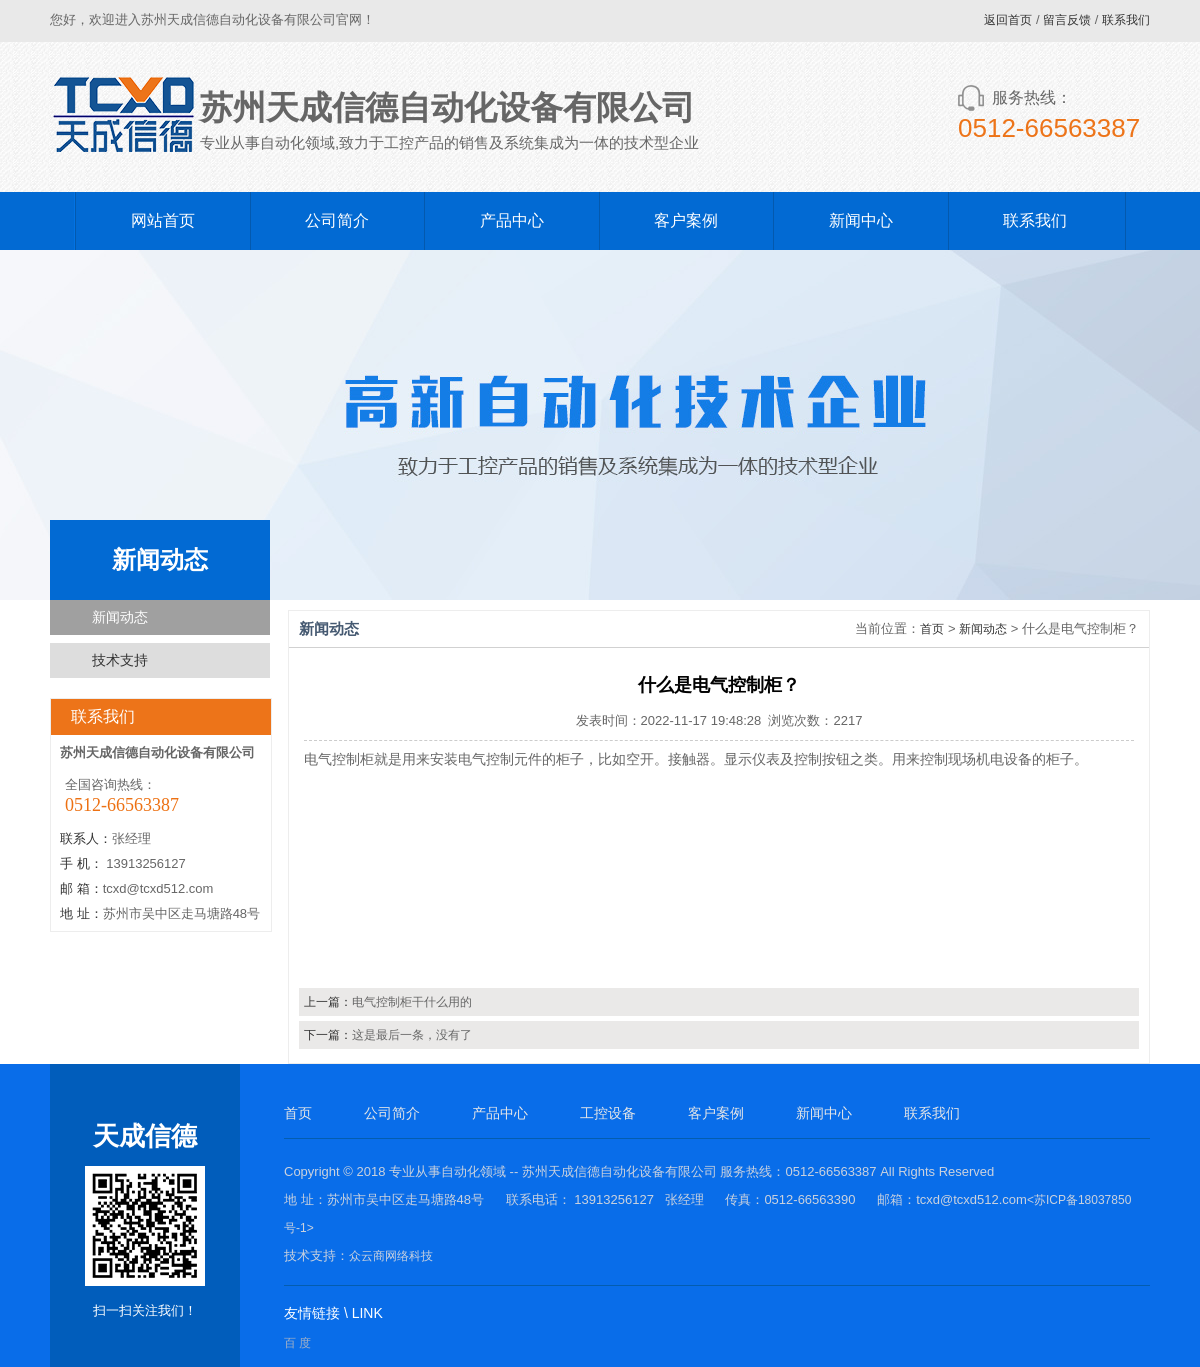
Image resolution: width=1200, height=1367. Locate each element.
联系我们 (1126, 20)
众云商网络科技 (391, 1256)
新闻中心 (861, 220)
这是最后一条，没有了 (412, 1035)
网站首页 (163, 220)
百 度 (297, 1343)
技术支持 (120, 660)
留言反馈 (1067, 20)
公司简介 (337, 220)
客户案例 (686, 220)
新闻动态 (120, 617)
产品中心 (512, 220)
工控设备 (608, 1113)
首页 (932, 629)
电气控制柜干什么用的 (412, 1002)
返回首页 (1008, 20)
